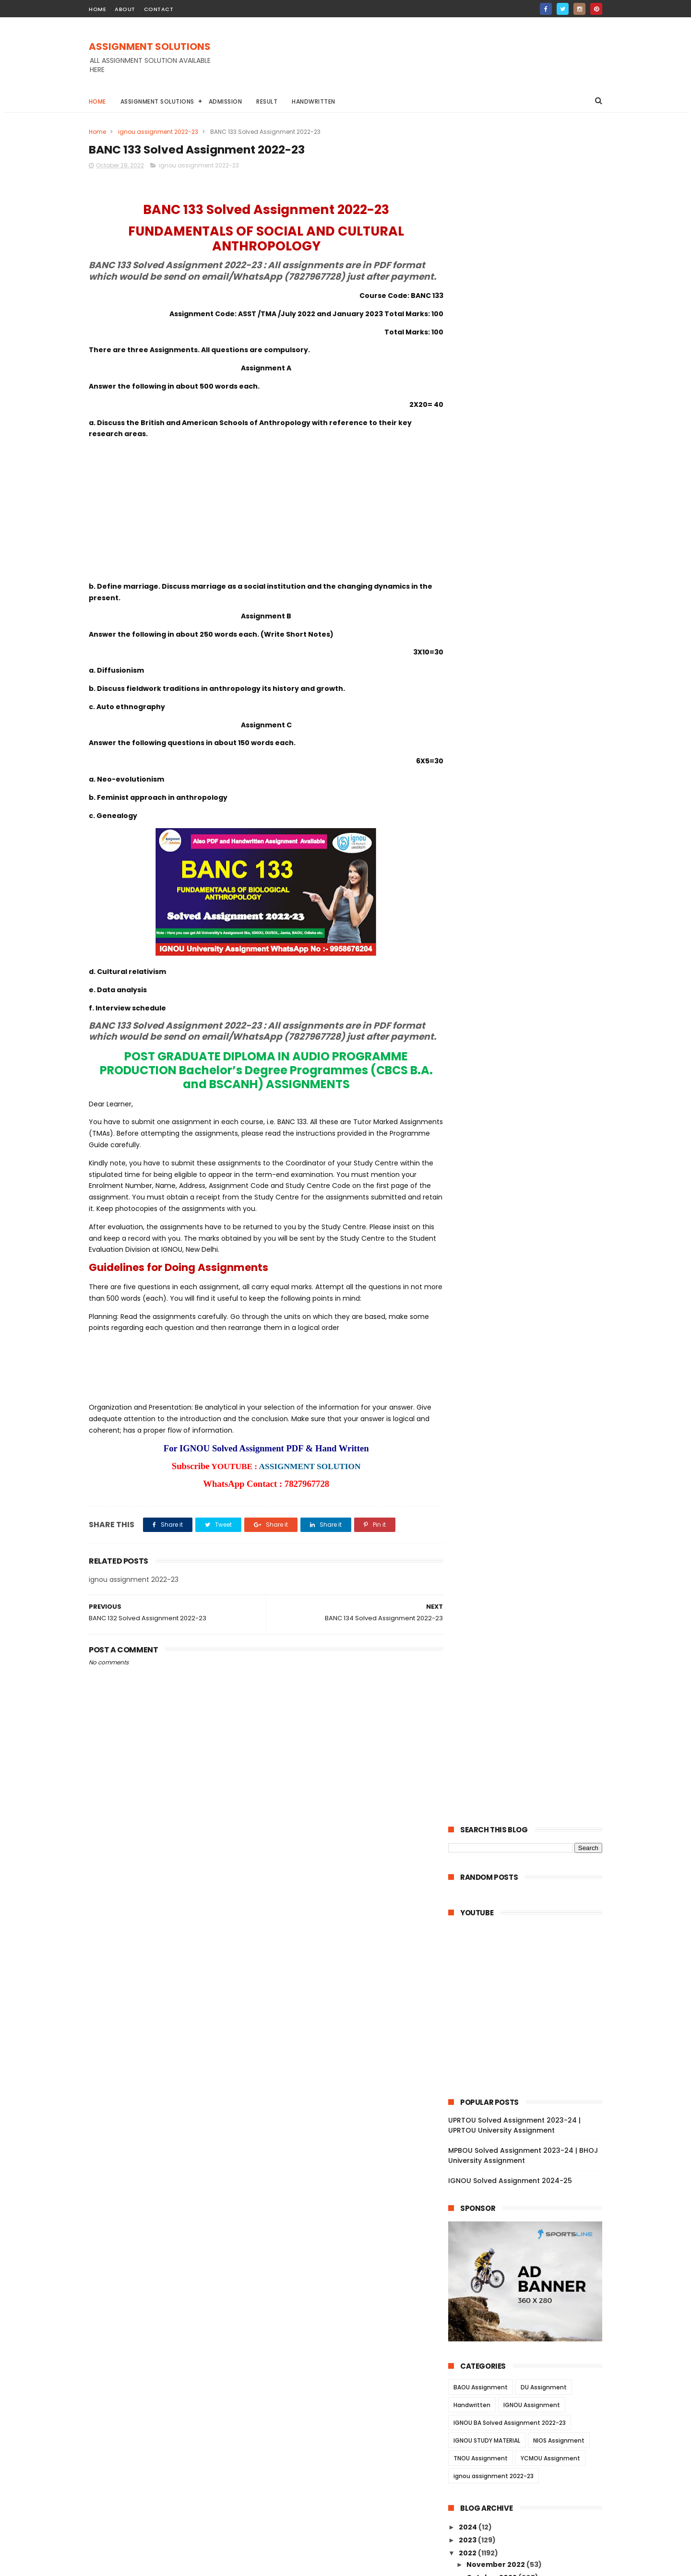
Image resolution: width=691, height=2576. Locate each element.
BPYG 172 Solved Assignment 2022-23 (532, 1130)
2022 (468, 858)
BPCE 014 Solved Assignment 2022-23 (532, 1995)
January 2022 (492, 2374)
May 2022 (484, 2335)
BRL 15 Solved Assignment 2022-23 (527, 1366)
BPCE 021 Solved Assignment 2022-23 (532, 1930)
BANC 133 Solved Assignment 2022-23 (533, 1090)
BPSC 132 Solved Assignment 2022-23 (532, 999)
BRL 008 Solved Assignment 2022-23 (530, 1431)
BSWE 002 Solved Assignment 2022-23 (530, 1900)
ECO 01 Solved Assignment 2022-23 (528, 1614)
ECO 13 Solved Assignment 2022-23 (528, 1523)
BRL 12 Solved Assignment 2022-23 (527, 1392)
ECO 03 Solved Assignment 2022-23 (529, 1588)
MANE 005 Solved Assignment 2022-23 (530, 2133)
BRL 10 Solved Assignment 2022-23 (527, 1418)
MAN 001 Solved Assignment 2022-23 (531, 2253)
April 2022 (485, 2348)
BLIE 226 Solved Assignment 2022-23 (531, 1313)
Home (97, 101)
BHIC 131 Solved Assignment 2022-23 (530, 1064)
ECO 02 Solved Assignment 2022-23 (529, 1601)
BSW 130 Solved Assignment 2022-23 (531, 1680)
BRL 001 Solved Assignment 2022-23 (530, 1510)
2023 (468, 845)
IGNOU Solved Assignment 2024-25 (510, 486)
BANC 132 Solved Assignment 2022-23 (533, 1104)
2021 (467, 2391)
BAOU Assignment (480, 693)
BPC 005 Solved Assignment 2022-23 (531, 2035)
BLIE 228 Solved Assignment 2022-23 (531, 1300)
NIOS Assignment (558, 746)
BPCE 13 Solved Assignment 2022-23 (530, 2008)
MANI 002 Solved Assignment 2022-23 (533, 2266)
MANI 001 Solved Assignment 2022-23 (532, 2279)
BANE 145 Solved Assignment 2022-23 (532, 920)
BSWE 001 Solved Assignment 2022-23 (533, 1917)
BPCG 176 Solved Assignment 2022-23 (533, 1235)
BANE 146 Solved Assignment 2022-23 (532, 907)
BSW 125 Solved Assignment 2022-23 (531, 1745)
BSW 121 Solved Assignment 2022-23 (530, 1798)
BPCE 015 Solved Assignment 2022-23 (532, 1982)
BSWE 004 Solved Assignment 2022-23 (530, 1878)
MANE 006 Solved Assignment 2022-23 (530, 2112)
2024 (468, 832)
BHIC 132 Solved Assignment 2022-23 (531, 1051)
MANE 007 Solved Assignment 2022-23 (530, 2091)
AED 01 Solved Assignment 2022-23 (528, 1654)
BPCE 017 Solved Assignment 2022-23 (532, 1969)
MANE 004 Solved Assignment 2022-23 (530, 2154)
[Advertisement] (427, 62)
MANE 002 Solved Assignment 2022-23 (530, 2197)
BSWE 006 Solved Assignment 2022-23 (530, 1815)
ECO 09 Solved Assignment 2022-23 (529, 1549)
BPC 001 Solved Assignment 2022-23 (530, 2074)
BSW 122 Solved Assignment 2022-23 (531, 1785)
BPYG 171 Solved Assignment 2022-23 (531, 1143)
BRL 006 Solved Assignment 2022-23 (530, 1457)
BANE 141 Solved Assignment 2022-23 (531, 959)
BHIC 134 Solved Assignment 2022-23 (531, 1025)
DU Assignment (544, 693)
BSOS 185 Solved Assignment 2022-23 (532, 1169)
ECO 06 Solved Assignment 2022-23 (529, 1562)
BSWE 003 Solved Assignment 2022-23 (530, 1857)
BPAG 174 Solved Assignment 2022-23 (533, 1261)
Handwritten (314, 101)
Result (267, 101)
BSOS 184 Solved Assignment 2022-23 (533, 1182)
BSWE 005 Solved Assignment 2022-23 (530, 1836)
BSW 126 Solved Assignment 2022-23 (531, 1732)
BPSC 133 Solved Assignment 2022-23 (532, 986)
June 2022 (486, 2322)
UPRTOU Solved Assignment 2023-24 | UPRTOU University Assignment (514, 430)
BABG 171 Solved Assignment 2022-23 (532, 1156)
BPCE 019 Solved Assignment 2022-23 (532, 1943)
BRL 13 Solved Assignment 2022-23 (527, 1379)
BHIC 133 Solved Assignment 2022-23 (531, 1038)
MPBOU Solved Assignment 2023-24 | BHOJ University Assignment (523, 461)
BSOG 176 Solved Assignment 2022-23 (533, 1195)
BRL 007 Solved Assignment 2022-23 (530, 1444)
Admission (225, 101)
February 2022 (493, 2361)
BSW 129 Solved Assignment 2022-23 (531, 1693)
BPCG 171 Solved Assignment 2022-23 (532, 1248)
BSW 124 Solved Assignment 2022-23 (531, 1758)
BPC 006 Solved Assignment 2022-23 (531, 2021)
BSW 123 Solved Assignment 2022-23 (531, 1772)
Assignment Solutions (157, 101)
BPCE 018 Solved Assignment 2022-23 (532, 1956)
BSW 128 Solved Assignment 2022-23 (531, 1706)
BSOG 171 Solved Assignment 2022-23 (532, 1221)
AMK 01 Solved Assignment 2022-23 (529, 1641)
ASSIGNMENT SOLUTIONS (150, 46)
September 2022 (497, 2296)
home (97, 9)
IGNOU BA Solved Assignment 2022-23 (509, 728)
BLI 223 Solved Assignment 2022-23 (529, 1326)
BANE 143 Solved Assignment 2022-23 (532, 946)
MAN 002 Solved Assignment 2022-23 (532, 2240)
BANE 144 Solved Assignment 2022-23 (533, 933)
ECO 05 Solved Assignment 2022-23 (529, 1575)
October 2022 (492, 883)
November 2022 (496, 870)
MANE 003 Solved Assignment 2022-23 (530, 2175)
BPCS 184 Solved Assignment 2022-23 (532, 1274)
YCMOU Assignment (550, 764)
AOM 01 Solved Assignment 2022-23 (529, 1627)
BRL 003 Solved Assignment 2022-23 (530, 1483)
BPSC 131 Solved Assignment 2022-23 (531, 1012)
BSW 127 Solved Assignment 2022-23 (531, 1719)
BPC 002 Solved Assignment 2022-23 (531, 2061)
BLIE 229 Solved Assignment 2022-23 (531, 1287)
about (125, 9)
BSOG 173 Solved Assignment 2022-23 (533, 1208)
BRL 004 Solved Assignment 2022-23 (531, 1470)
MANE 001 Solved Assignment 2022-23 (533, 2214)
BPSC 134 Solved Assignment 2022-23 (532, 973)
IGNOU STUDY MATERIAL (486, 746)
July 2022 (484, 2309)
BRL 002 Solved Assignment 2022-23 (530, 1496)
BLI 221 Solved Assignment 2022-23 (528, 1352)
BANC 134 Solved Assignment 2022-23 (533, 1077)
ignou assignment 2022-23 (158, 132)
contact (159, 9)
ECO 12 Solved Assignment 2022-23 (528, 1536)
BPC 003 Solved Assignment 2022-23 (531, 2048)
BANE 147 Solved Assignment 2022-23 (532, 894)
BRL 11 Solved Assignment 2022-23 (526, 1405)
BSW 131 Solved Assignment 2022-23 (530, 1667)
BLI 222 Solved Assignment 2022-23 (529, 1339)
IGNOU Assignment (531, 710)
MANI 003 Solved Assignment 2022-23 (533, 2227)
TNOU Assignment (480, 764)
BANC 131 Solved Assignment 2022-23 (532, 1117)
